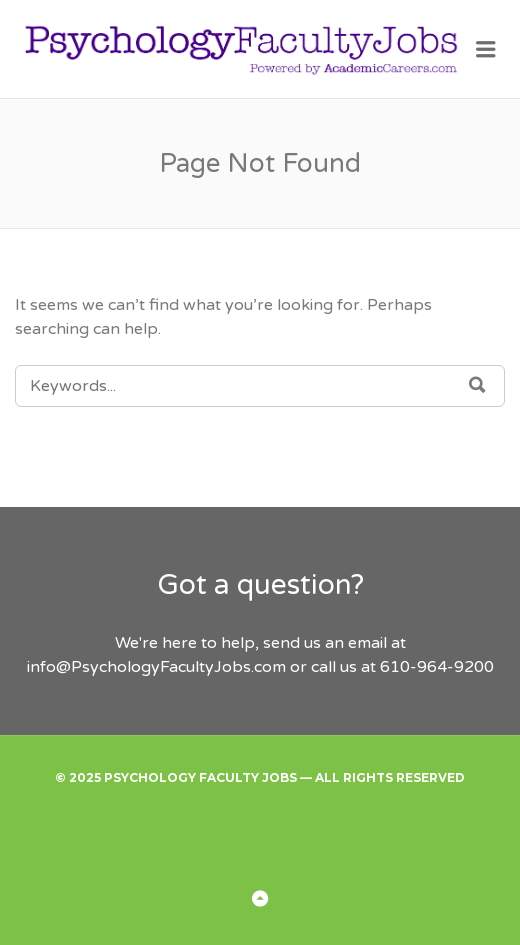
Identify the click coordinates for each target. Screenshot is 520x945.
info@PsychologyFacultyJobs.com (156, 667)
